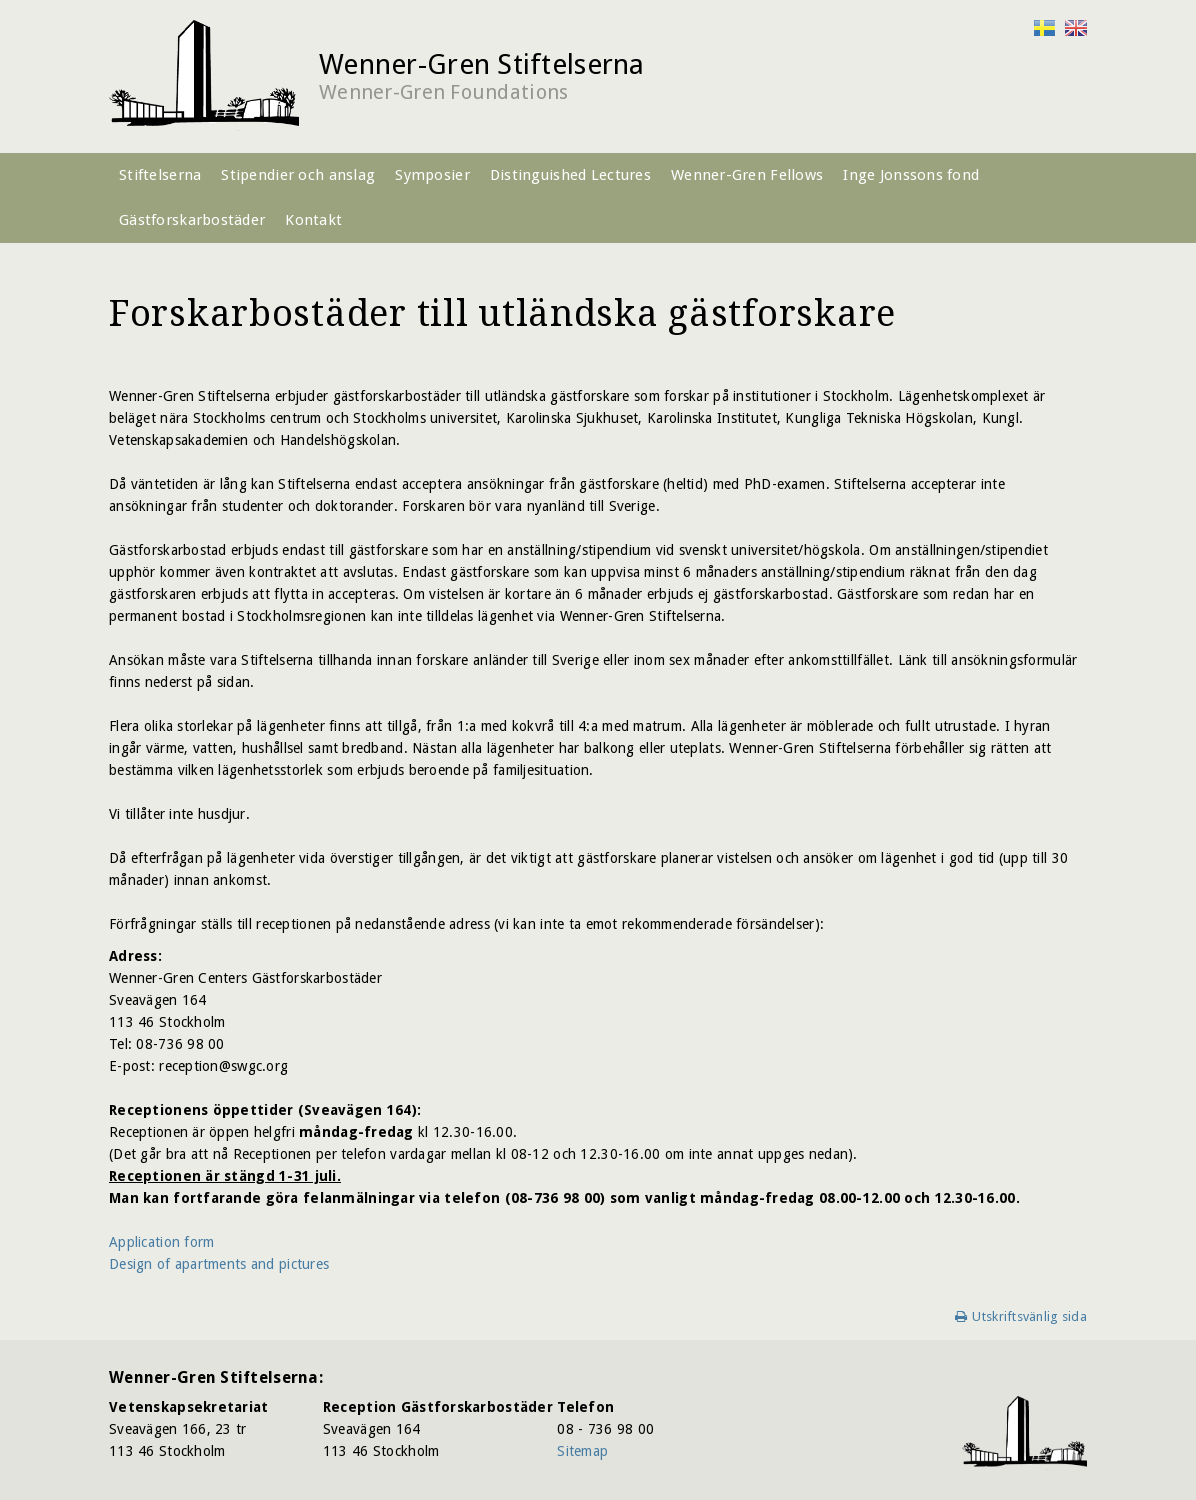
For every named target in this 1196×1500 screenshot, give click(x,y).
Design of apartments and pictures (219, 1264)
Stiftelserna (160, 175)
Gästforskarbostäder (192, 220)
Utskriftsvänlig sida (1029, 1316)
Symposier (432, 175)
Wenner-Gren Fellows (747, 175)
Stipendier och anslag (298, 175)
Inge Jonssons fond (911, 175)
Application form (161, 1242)
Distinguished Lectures (570, 175)
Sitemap (582, 1451)
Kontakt (313, 220)
